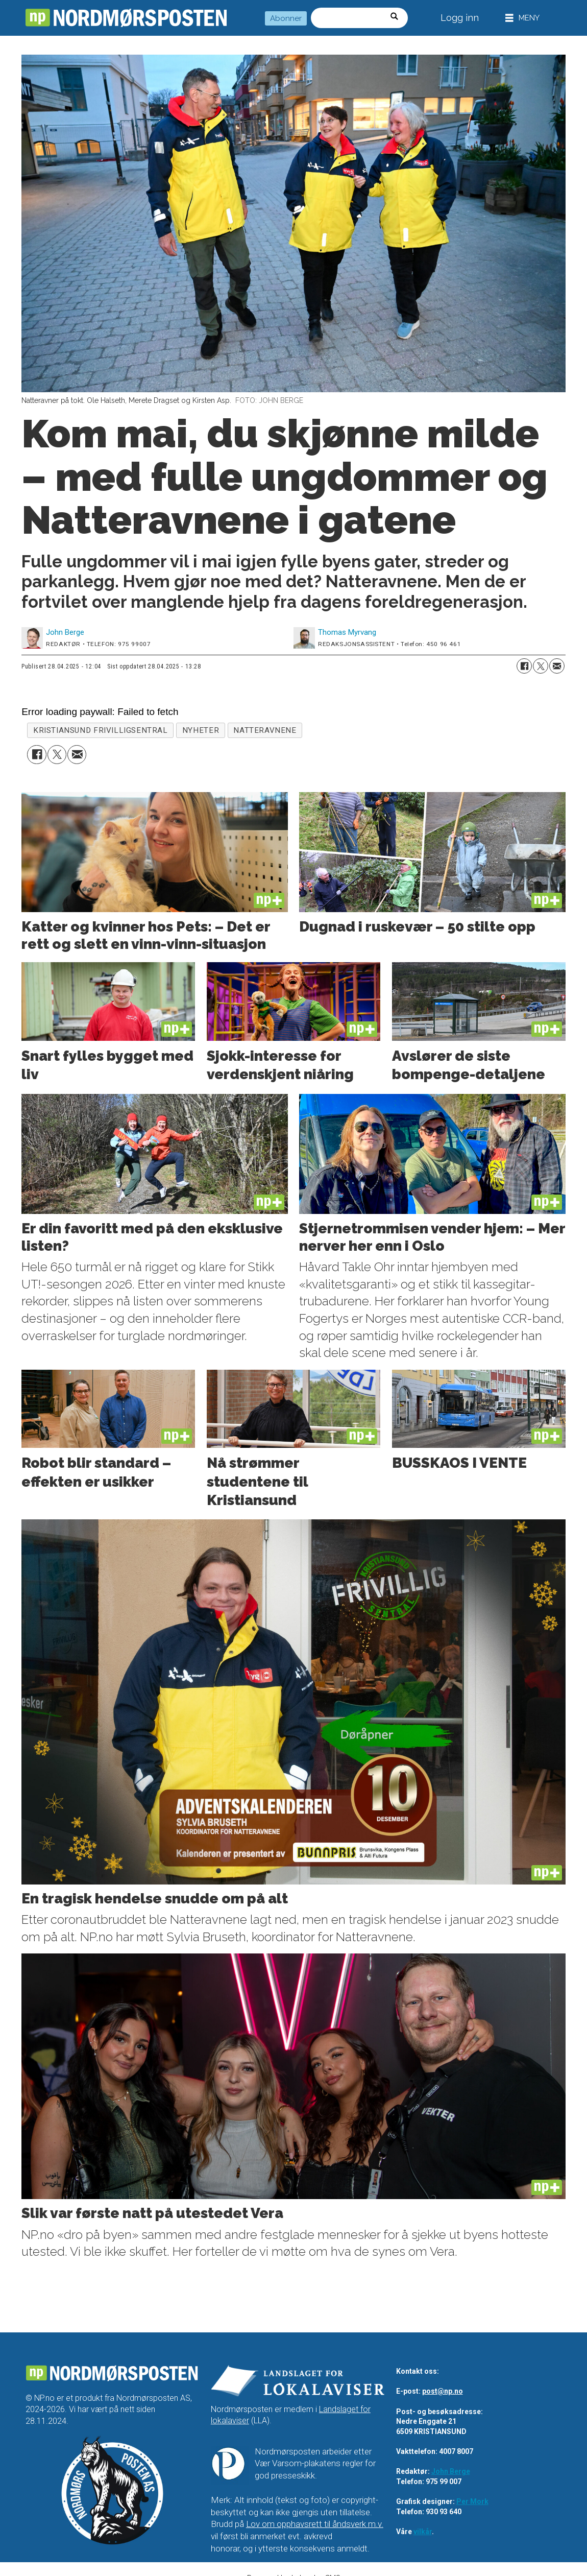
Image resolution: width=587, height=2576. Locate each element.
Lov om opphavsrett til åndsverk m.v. (314, 2524)
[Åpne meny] (522, 18)
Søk (310, 7)
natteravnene (264, 730)
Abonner (286, 18)
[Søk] (397, 18)
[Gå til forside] (126, 18)
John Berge (450, 2471)
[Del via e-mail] (557, 666)
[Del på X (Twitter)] (540, 666)
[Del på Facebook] (524, 666)
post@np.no (442, 2391)
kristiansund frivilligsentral (100, 730)
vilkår (422, 2531)
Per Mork (472, 2501)
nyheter (200, 730)
